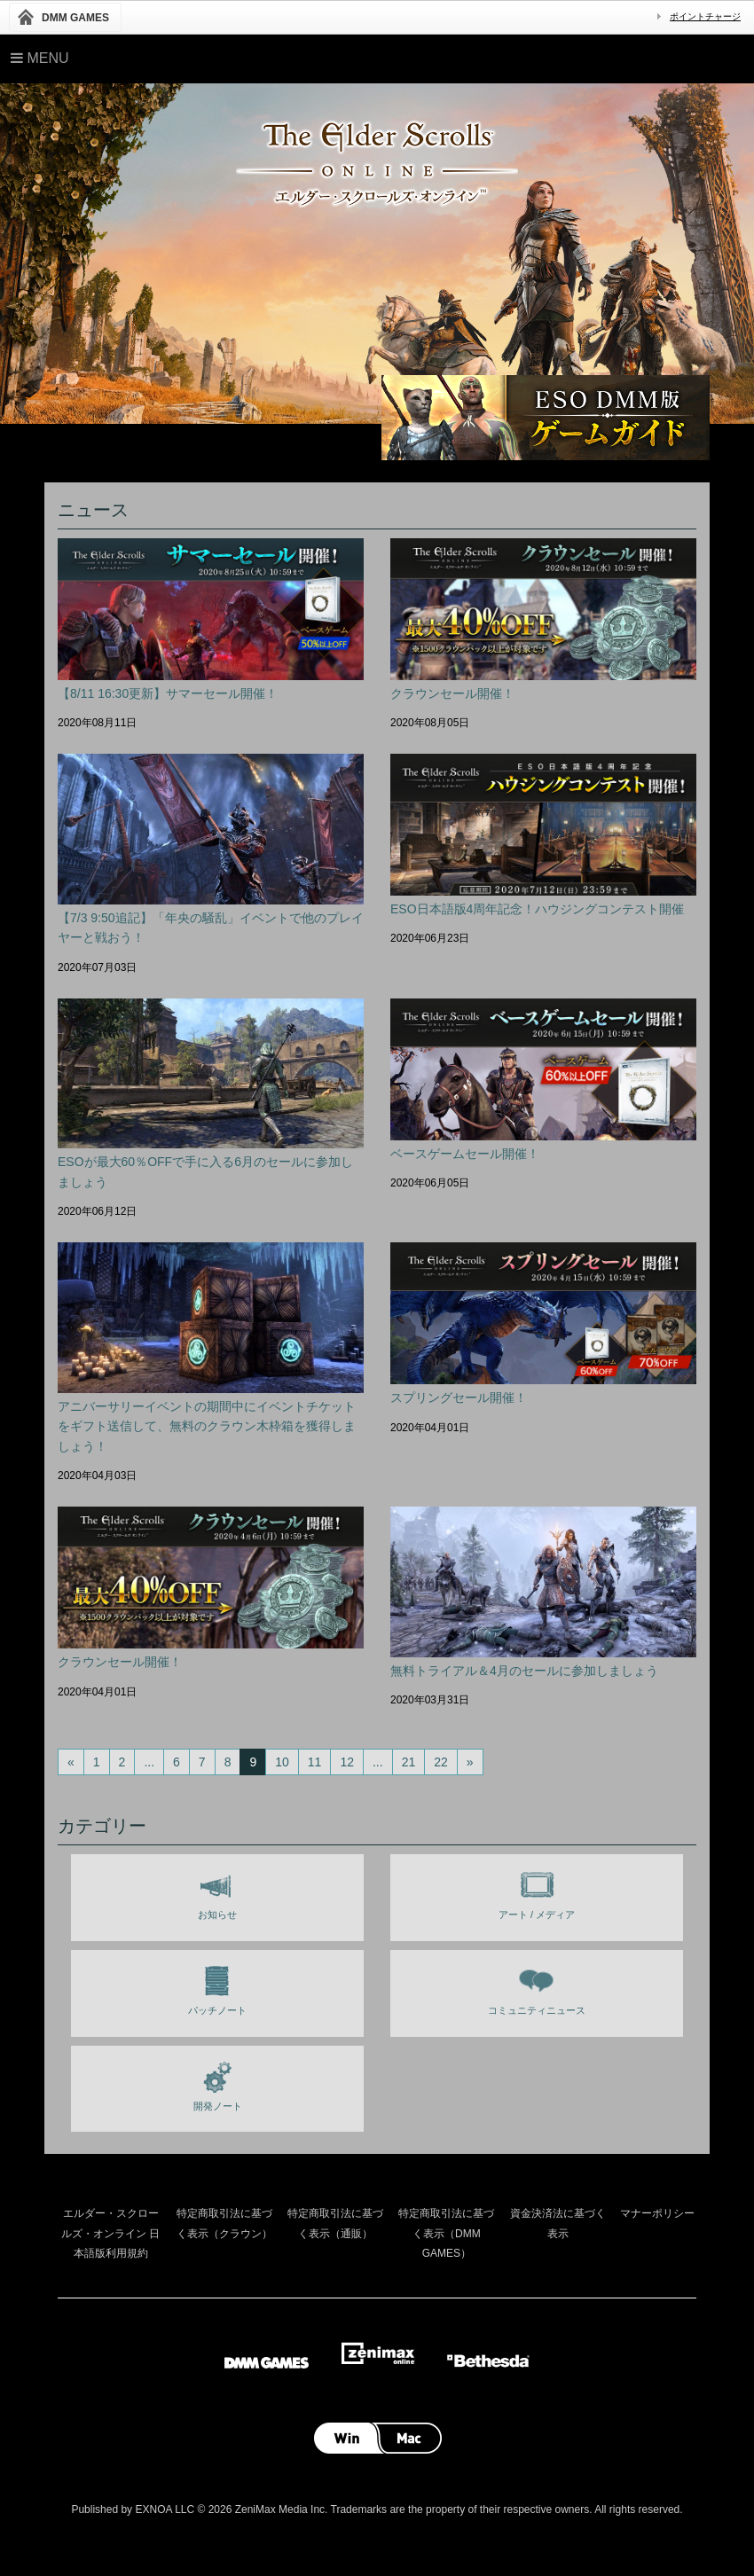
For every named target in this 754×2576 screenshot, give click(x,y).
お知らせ (217, 1891)
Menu (40, 58)
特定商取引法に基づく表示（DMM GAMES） (446, 2233)
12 (347, 1762)
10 (282, 1762)
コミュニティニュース (536, 1987)
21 (409, 1762)
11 (315, 1762)
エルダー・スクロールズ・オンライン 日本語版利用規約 (110, 2233)
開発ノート (217, 2083)
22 (441, 1762)
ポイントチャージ (705, 16)
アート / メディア (537, 1891)
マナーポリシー (657, 2213)
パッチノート (217, 1987)
